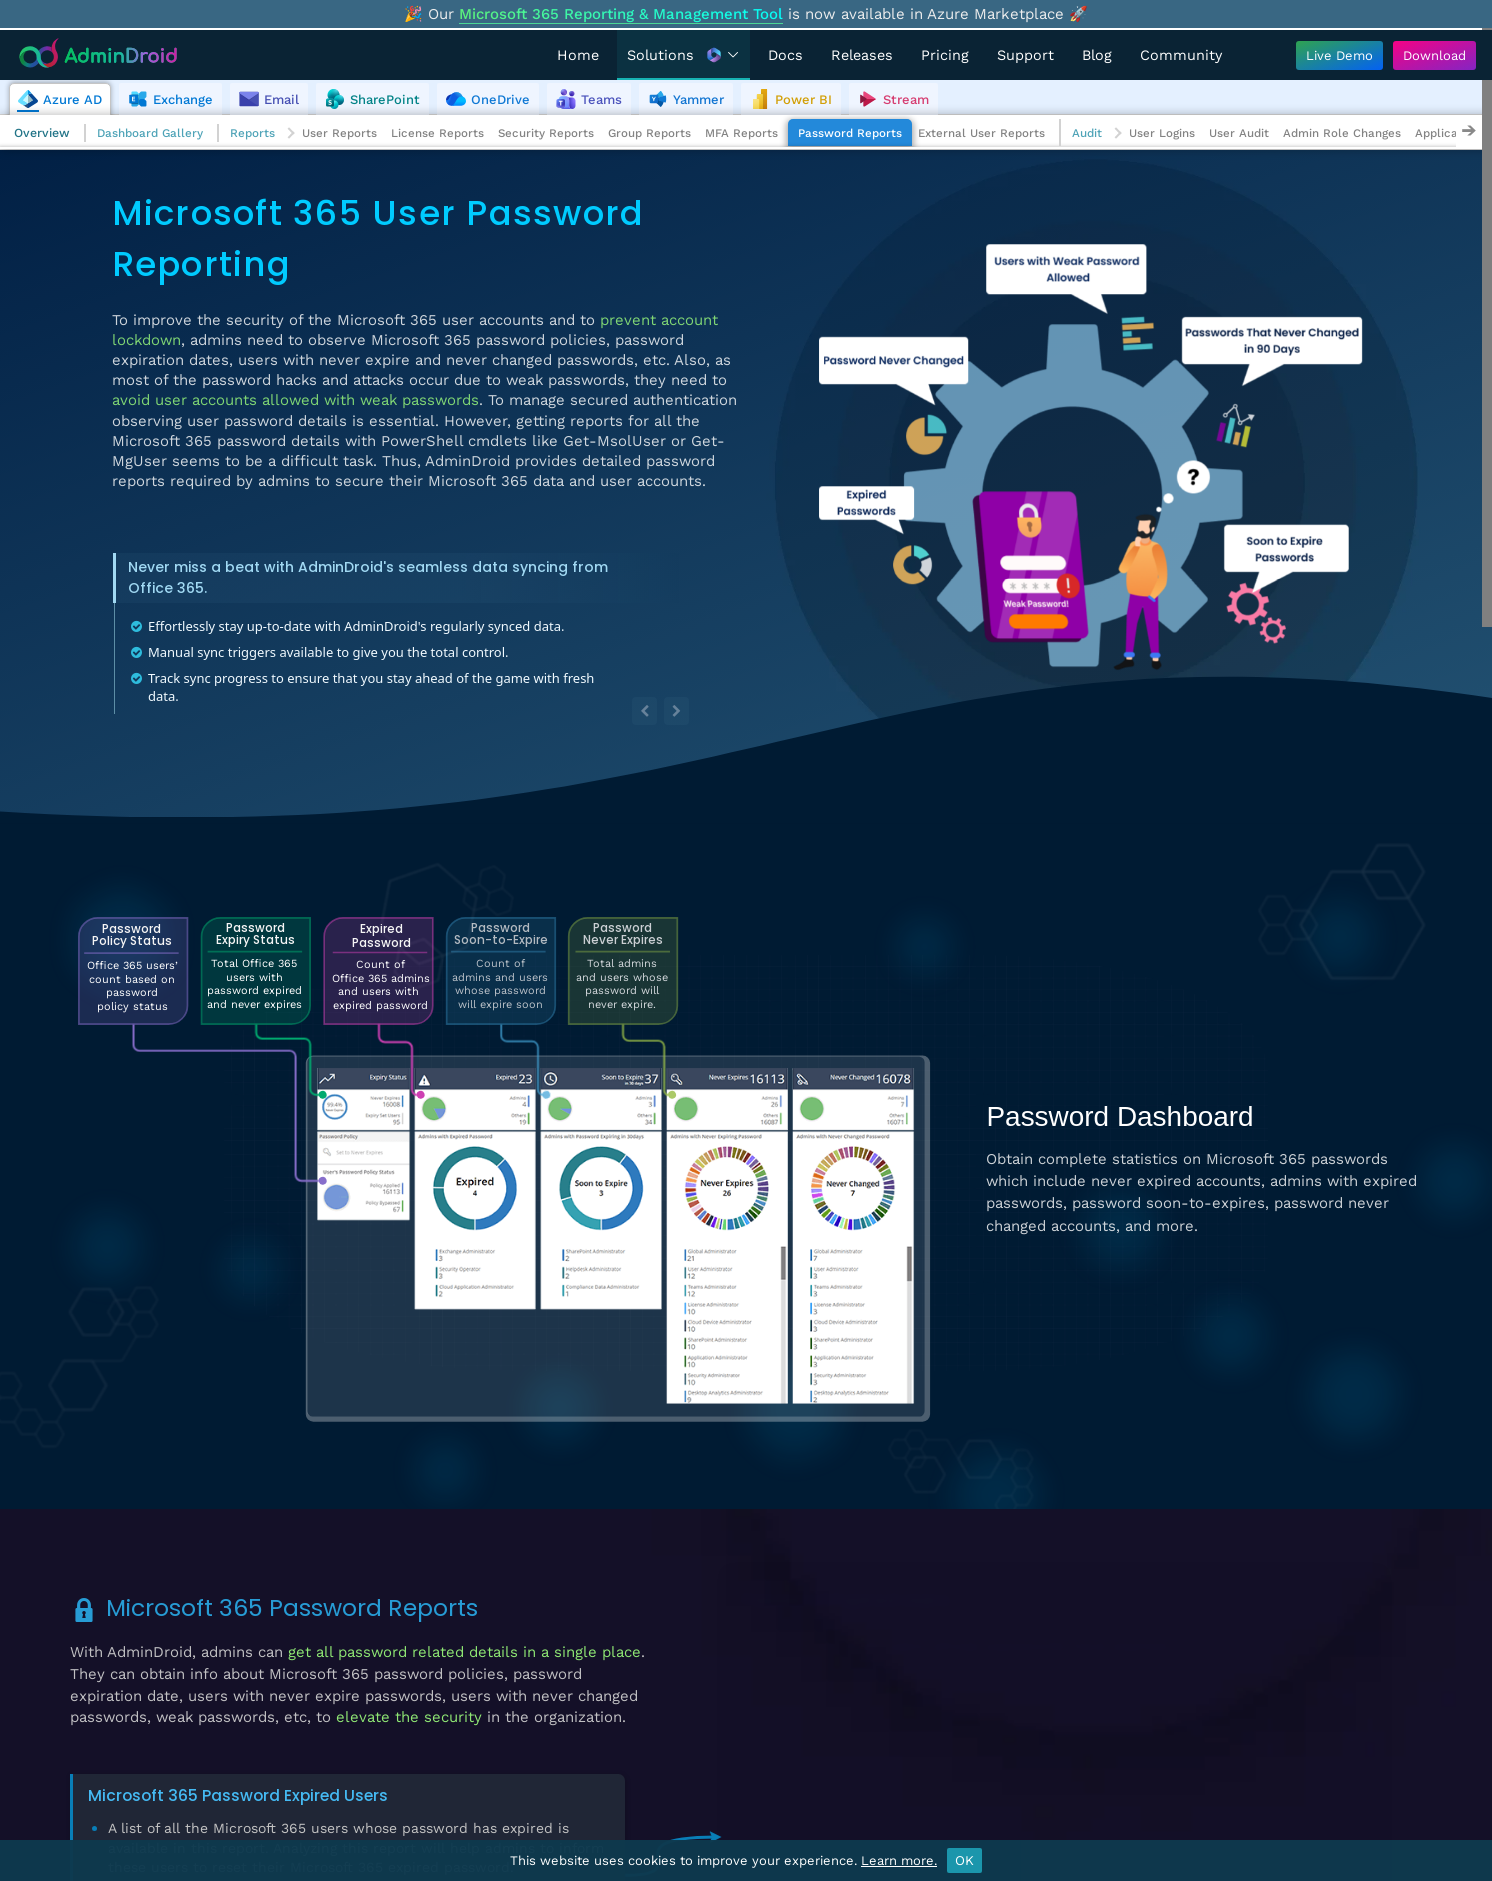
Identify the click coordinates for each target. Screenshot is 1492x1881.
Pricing (945, 55)
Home (578, 55)
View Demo (1332, 1691)
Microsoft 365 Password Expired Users (238, 1795)
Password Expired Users (846, 1600)
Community (1181, 55)
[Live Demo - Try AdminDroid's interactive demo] (1339, 55)
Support (1025, 55)
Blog (1097, 55)
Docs (785, 55)
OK (964, 1860)
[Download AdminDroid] (1429, 55)
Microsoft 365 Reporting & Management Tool (621, 14)
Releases (862, 55)
